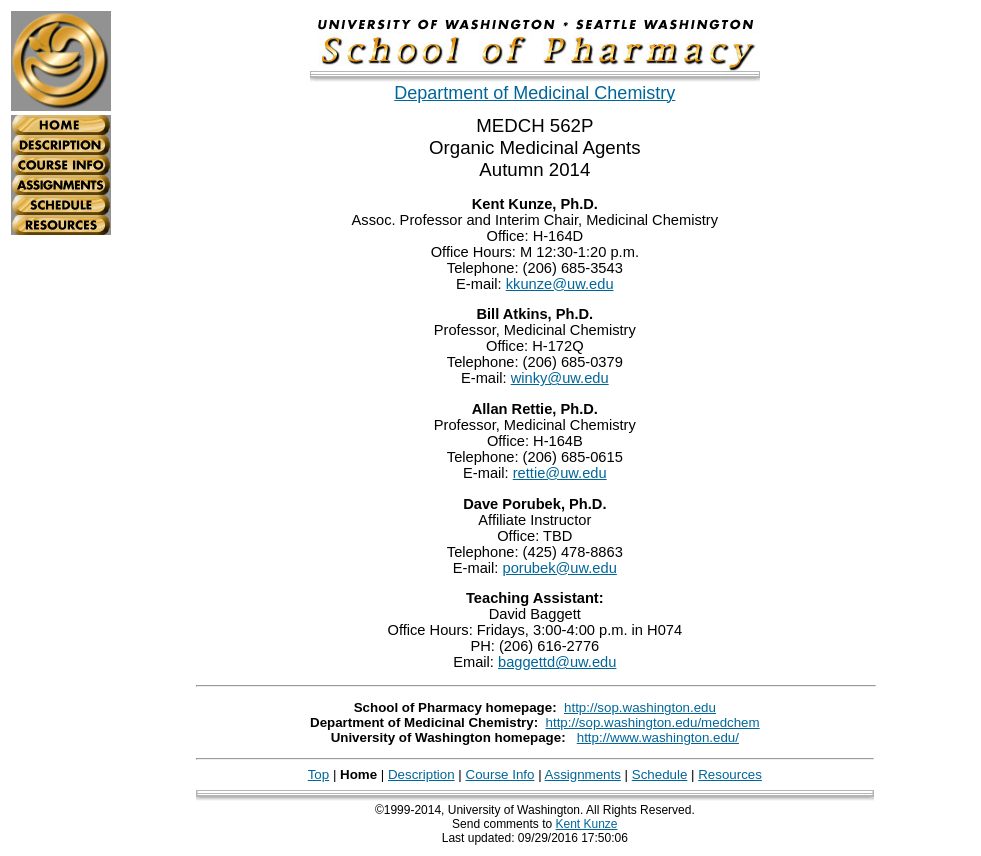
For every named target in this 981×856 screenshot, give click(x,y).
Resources (730, 774)
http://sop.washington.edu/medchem (653, 722)
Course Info (500, 774)
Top (319, 774)
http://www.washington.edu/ (658, 737)
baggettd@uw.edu (557, 662)
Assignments (583, 774)
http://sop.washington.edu (640, 707)
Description (421, 774)
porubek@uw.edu (560, 568)
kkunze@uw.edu (560, 284)
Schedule (660, 774)
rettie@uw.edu (560, 473)
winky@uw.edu (560, 378)
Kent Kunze (586, 824)
